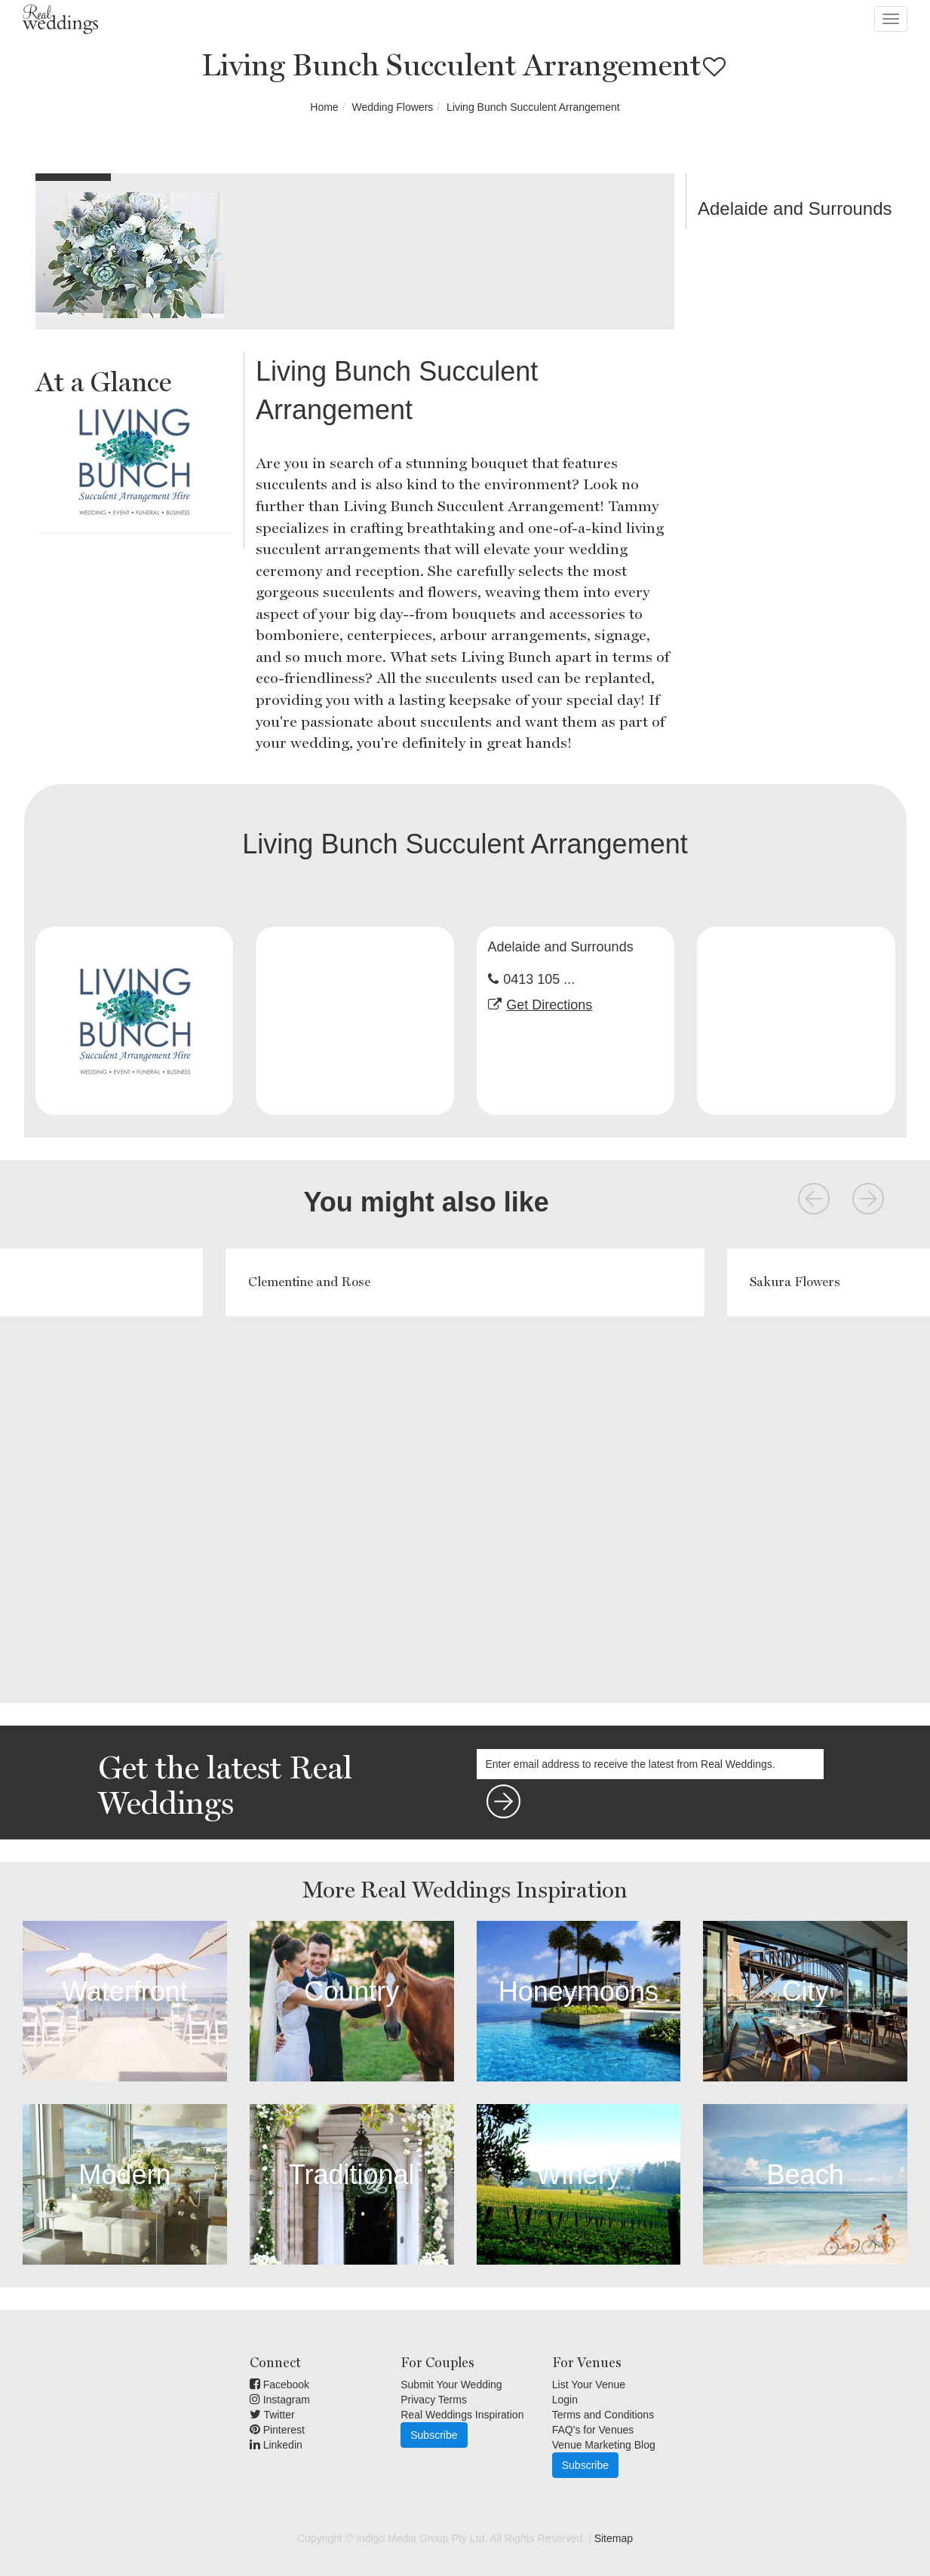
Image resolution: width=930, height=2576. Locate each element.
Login (565, 2400)
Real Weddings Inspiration (462, 2415)
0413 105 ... (539, 979)
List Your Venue (588, 2384)
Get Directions (549, 1004)
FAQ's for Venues (593, 2430)
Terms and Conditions (603, 2415)
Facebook (279, 2384)
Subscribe (433, 2435)
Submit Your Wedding (451, 2384)
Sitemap (613, 2538)
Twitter (272, 2415)
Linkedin (276, 2445)
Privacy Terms (434, 2400)
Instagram (280, 2400)
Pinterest (277, 2430)
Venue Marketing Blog (603, 2445)
